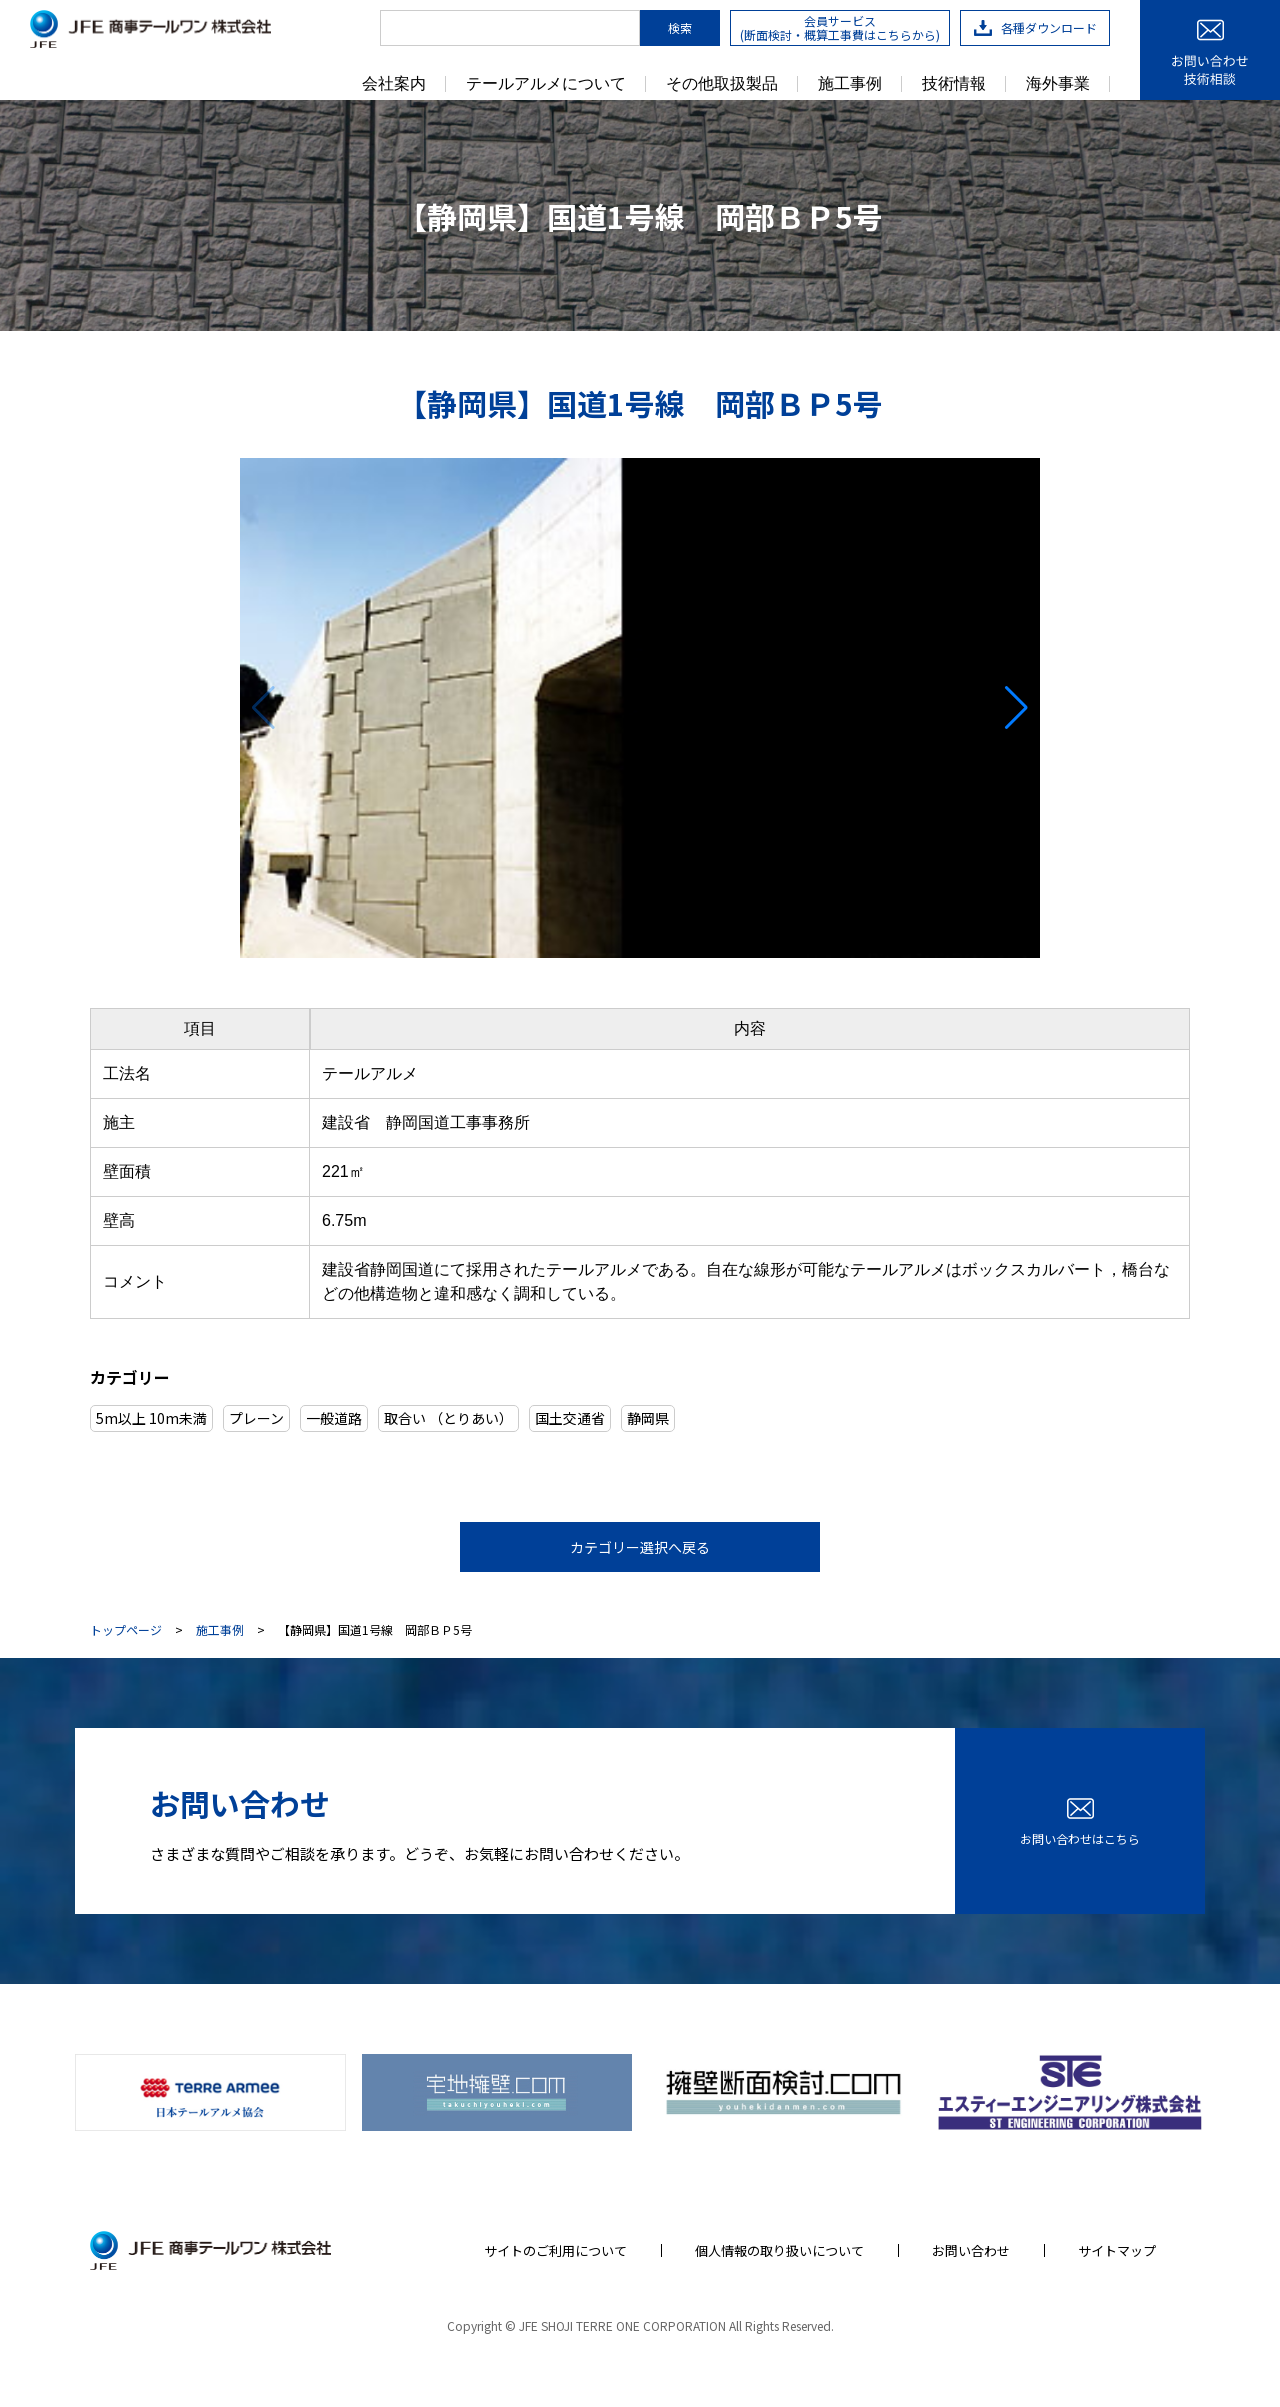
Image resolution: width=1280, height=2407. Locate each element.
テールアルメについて (546, 84)
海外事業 (1058, 84)
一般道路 (334, 1418)
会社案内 (394, 84)
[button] (1016, 708)
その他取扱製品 (722, 84)
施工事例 (850, 84)
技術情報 (954, 84)
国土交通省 (570, 1418)
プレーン (256, 1418)
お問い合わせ (971, 2250)
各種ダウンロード (1035, 27)
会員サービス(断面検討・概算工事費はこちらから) (840, 27)
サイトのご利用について (555, 2250)
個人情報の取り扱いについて (779, 2250)
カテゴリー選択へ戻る (640, 1547)
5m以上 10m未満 (151, 1418)
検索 (680, 27)
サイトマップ (1117, 2250)
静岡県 (648, 1418)
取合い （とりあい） (448, 1418)
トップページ (126, 1630)
